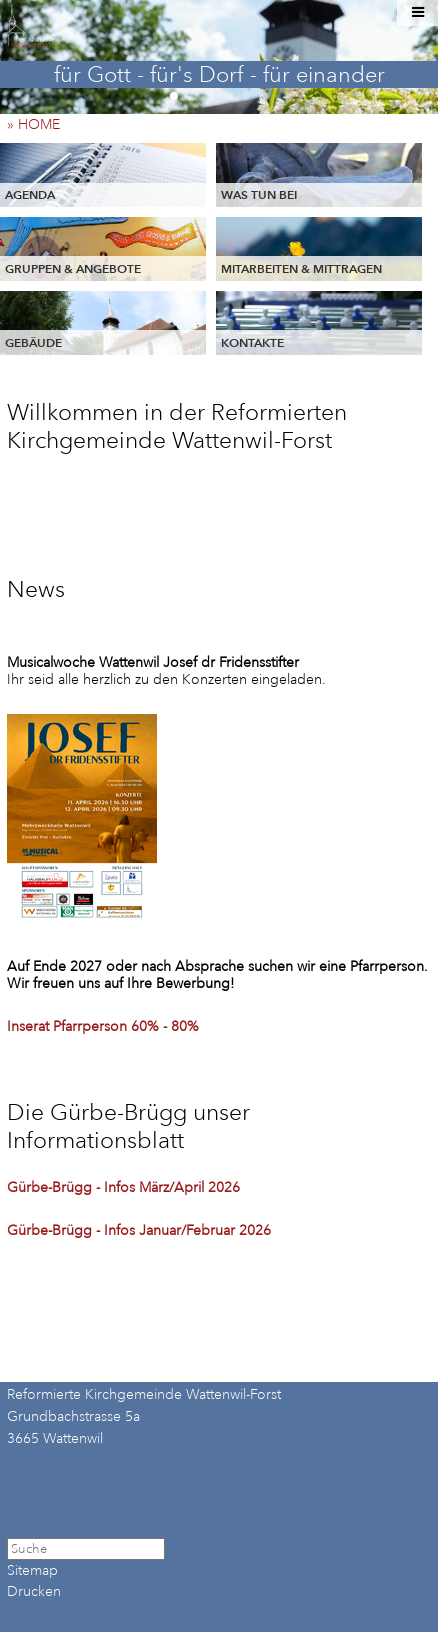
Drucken (34, 1591)
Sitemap (32, 1570)
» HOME (39, 124)
